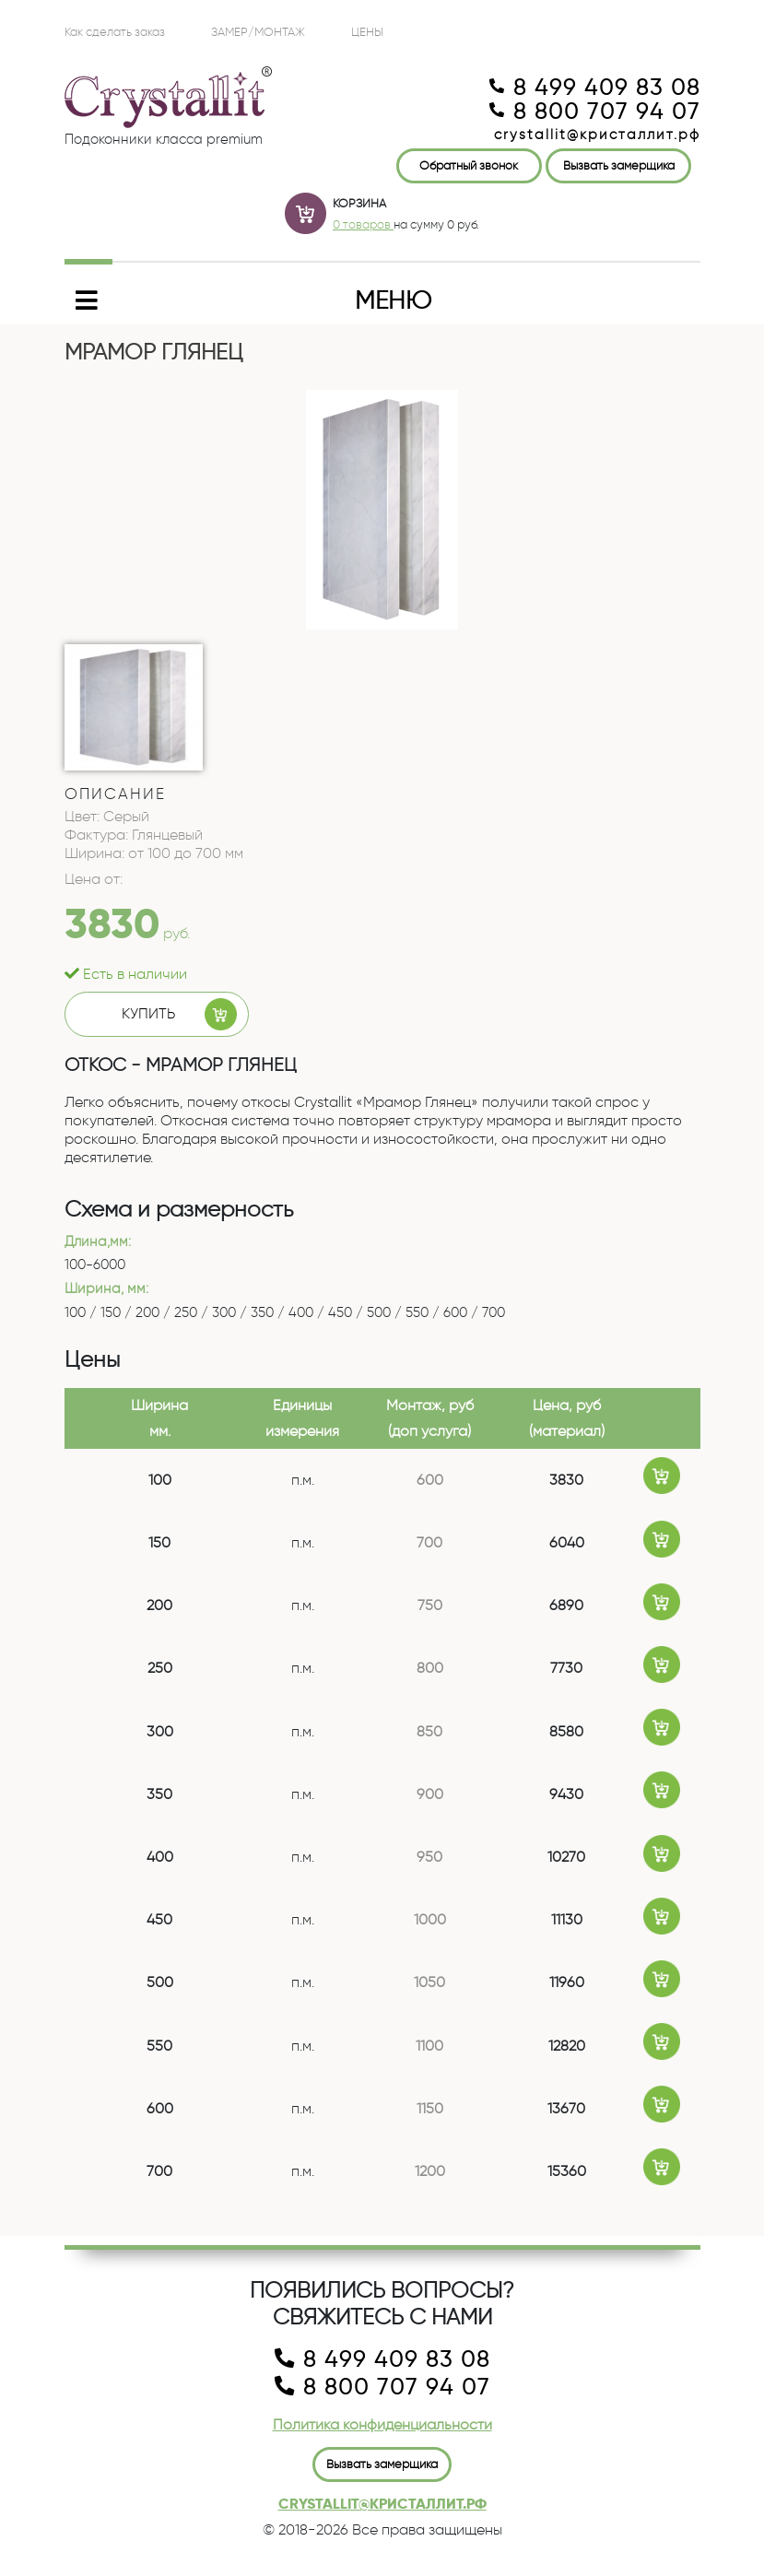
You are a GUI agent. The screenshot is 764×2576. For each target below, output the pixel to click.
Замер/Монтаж (258, 31)
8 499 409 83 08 (594, 87)
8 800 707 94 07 (594, 111)
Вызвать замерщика (619, 165)
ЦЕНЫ (367, 31)
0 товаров (363, 224)
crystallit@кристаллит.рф (597, 134)
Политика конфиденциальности (382, 2424)
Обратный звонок (468, 165)
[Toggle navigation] (382, 300)
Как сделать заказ (115, 31)
